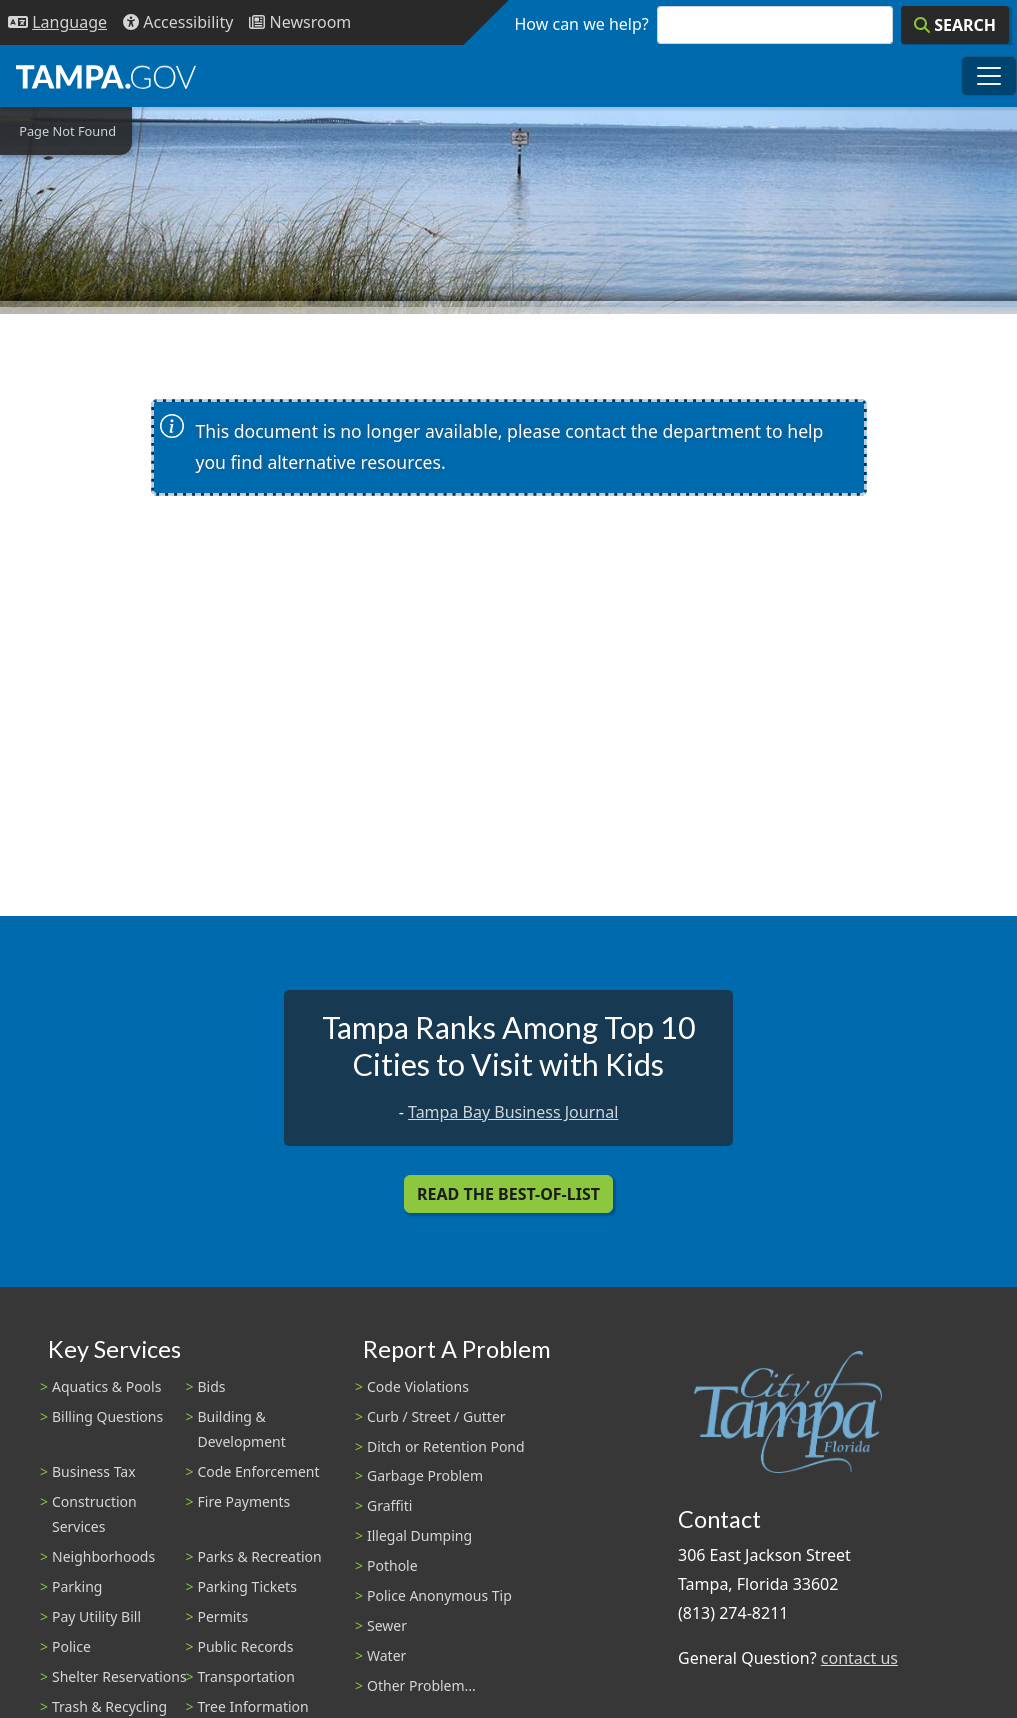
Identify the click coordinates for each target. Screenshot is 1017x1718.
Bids (212, 1386)
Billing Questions (107, 1416)
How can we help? (582, 24)
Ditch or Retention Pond (446, 1446)
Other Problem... (421, 1685)
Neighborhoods (103, 1556)
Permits (223, 1616)
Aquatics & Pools (106, 1386)
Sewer (387, 1625)
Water (386, 1655)
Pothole (392, 1565)
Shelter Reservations (119, 1676)
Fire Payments (244, 1501)
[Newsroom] (300, 22)
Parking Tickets (247, 1586)
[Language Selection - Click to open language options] (57, 22)
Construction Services (94, 1514)
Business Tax (94, 1471)
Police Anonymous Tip (439, 1595)
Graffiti (389, 1505)
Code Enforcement (259, 1471)
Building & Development (242, 1429)
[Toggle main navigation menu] (989, 76)
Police (71, 1646)
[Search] (955, 25)
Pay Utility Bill (96, 1616)
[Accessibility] (178, 22)
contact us (859, 1658)
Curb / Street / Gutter (436, 1416)
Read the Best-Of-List (508, 1194)
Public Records (246, 1646)
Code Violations (418, 1386)
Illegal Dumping (419, 1535)
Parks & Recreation (260, 1556)
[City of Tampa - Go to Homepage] (106, 76)
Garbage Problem (425, 1475)
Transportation (246, 1676)
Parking (77, 1586)
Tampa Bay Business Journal (513, 1112)
